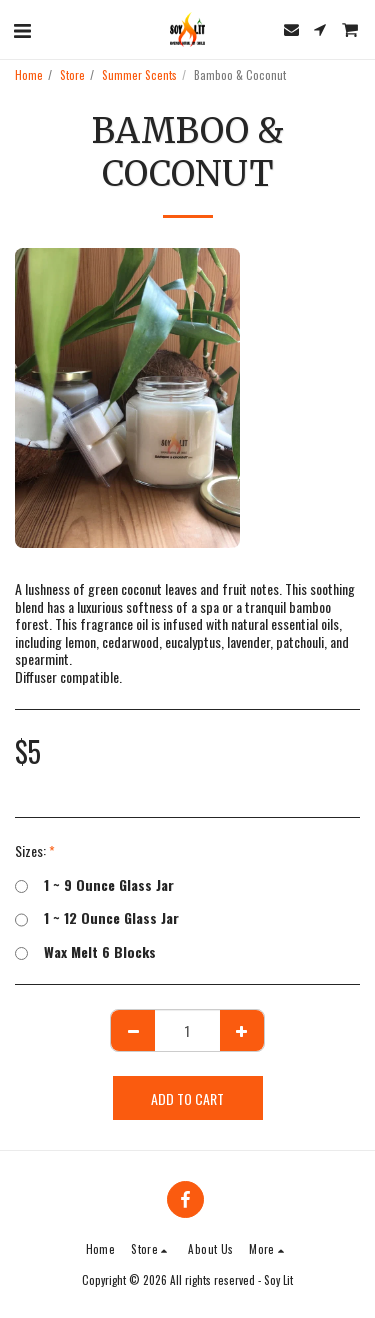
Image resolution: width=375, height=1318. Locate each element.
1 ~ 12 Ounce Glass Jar (97, 918)
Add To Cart (187, 1098)
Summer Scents (139, 75)
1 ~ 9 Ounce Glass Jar (94, 885)
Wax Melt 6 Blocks (85, 952)
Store (72, 75)
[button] (22, 29)
